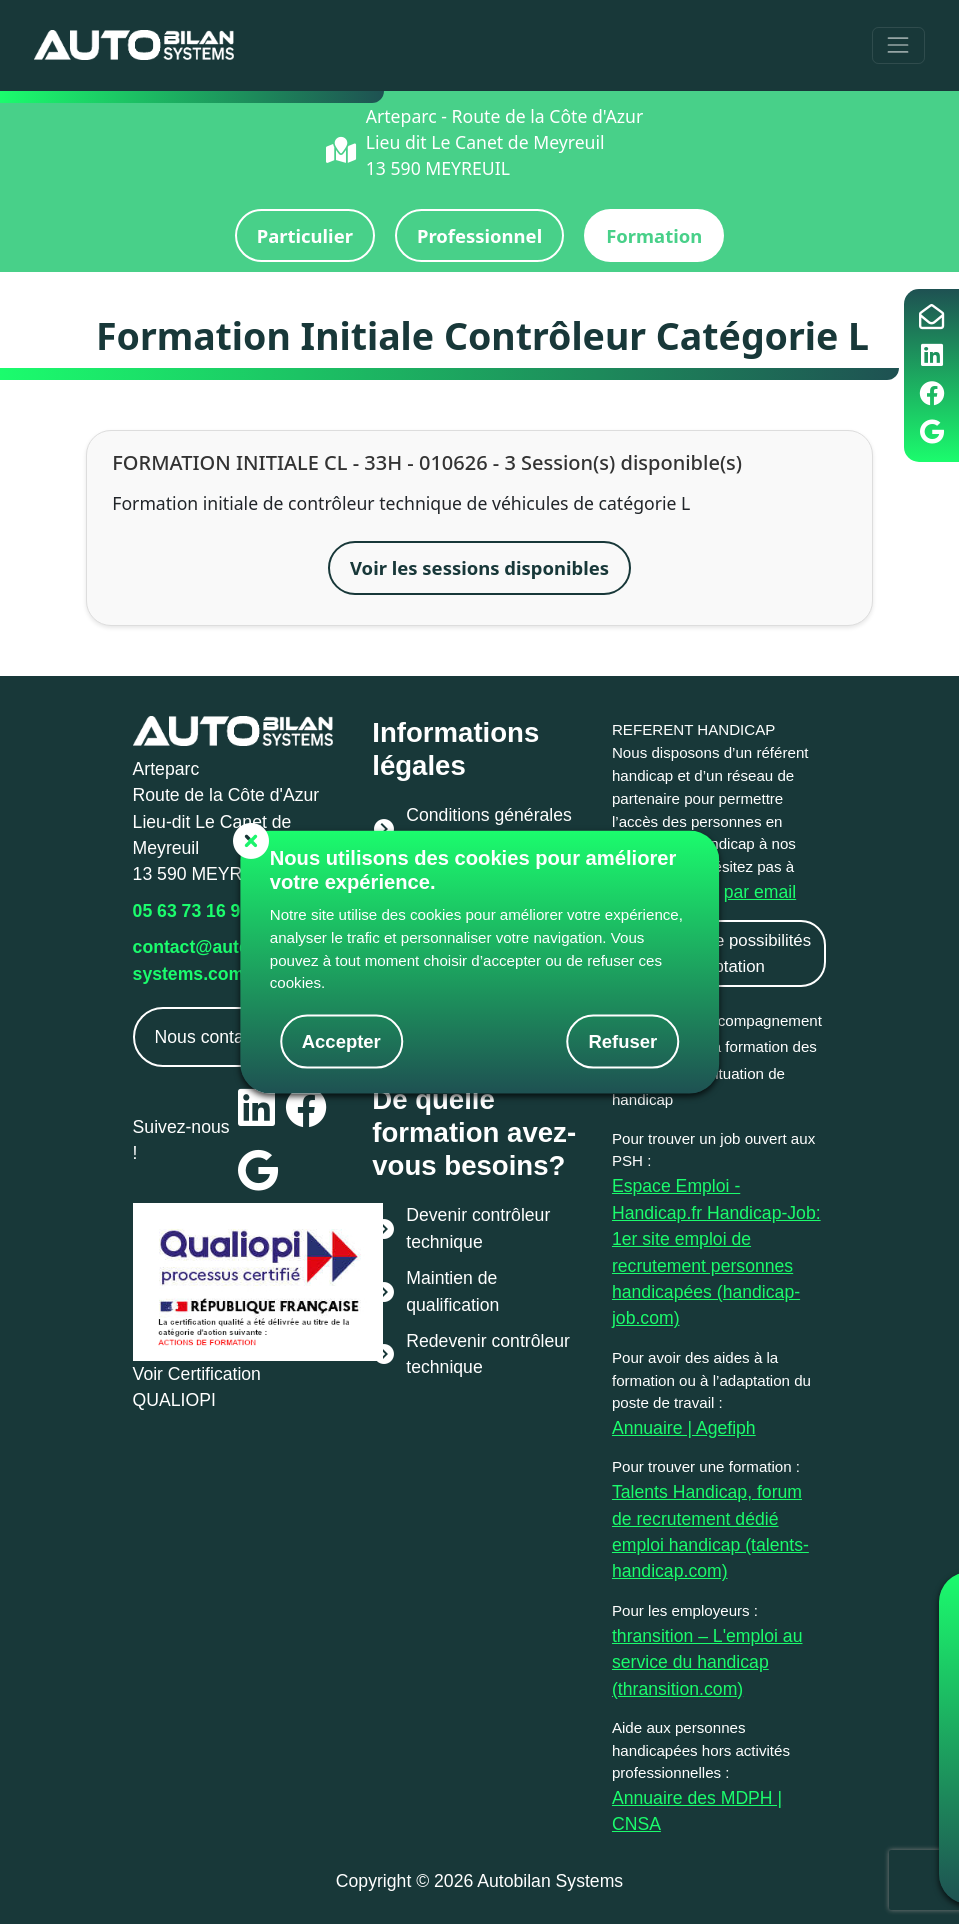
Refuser (622, 1041)
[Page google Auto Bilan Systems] (932, 433)
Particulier (305, 235)
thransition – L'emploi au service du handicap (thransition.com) (707, 1662)
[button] (305, 236)
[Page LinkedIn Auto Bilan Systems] (932, 356)
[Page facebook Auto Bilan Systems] (931, 395)
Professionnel (479, 235)
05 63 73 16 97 (192, 911)
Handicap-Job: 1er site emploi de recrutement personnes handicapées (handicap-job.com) (716, 1266)
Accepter (341, 1041)
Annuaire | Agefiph (684, 1428)
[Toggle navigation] (899, 45)
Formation (654, 235)
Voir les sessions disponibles (479, 567)
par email (760, 892)
